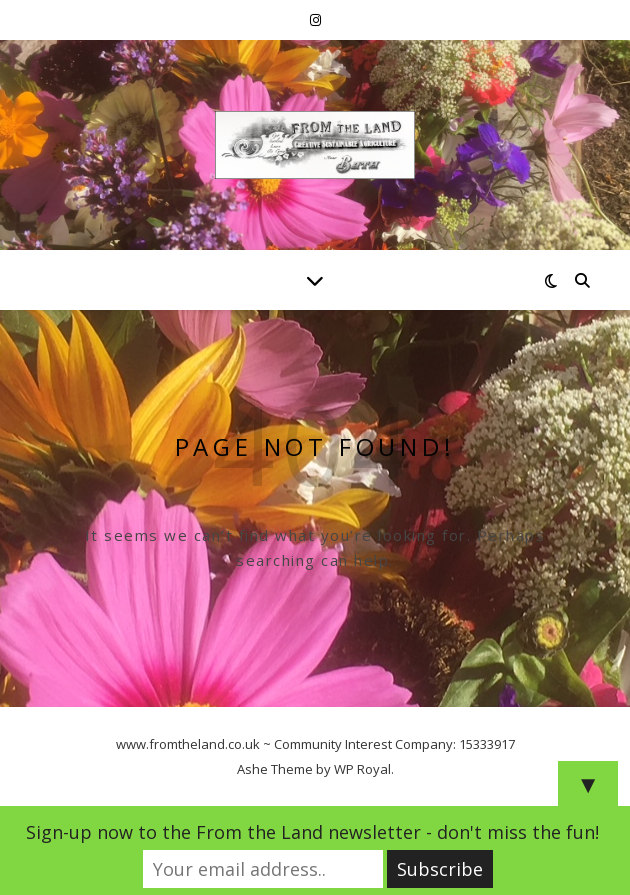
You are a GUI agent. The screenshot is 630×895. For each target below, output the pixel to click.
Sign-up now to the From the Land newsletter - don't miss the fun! (312, 832)
